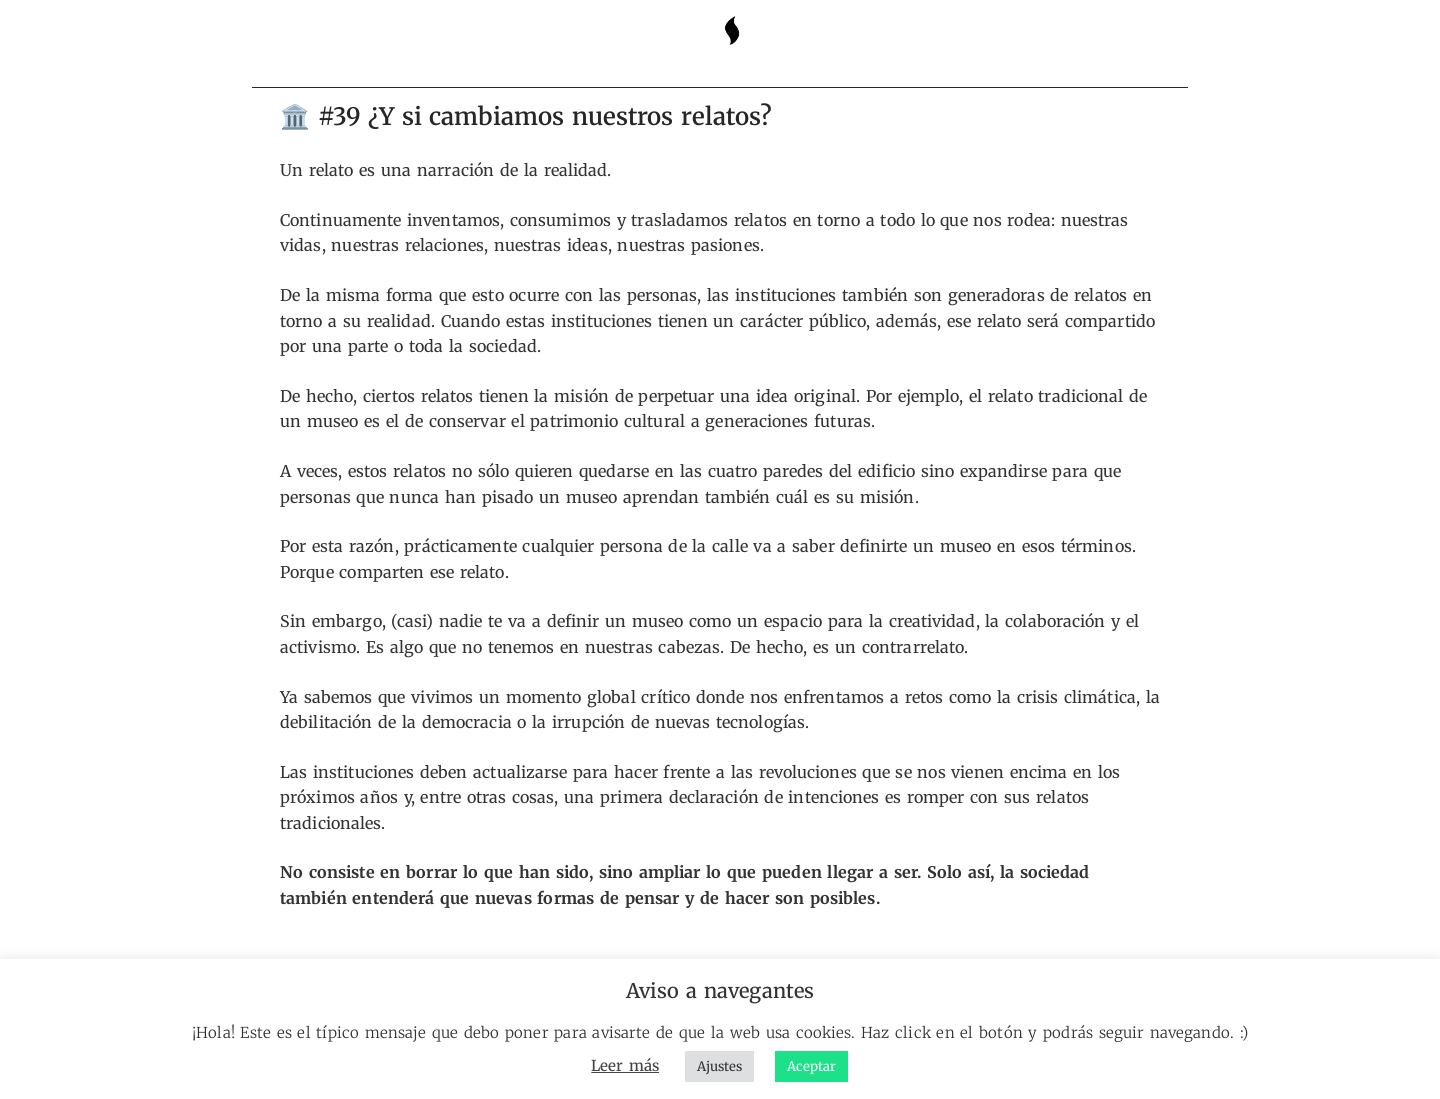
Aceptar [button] (811, 1066)
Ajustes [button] (719, 1066)
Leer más (625, 1065)
